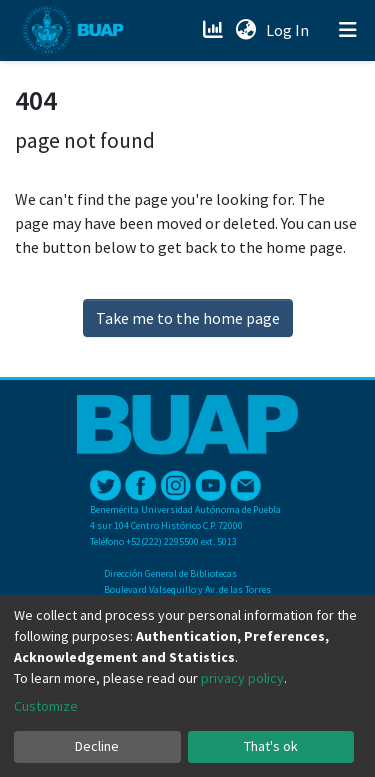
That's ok (271, 746)
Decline (97, 746)
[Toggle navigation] (348, 30)
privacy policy (242, 678)
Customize (46, 706)
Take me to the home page (188, 318)
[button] (245, 30)
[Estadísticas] (214, 30)
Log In (289, 30)
